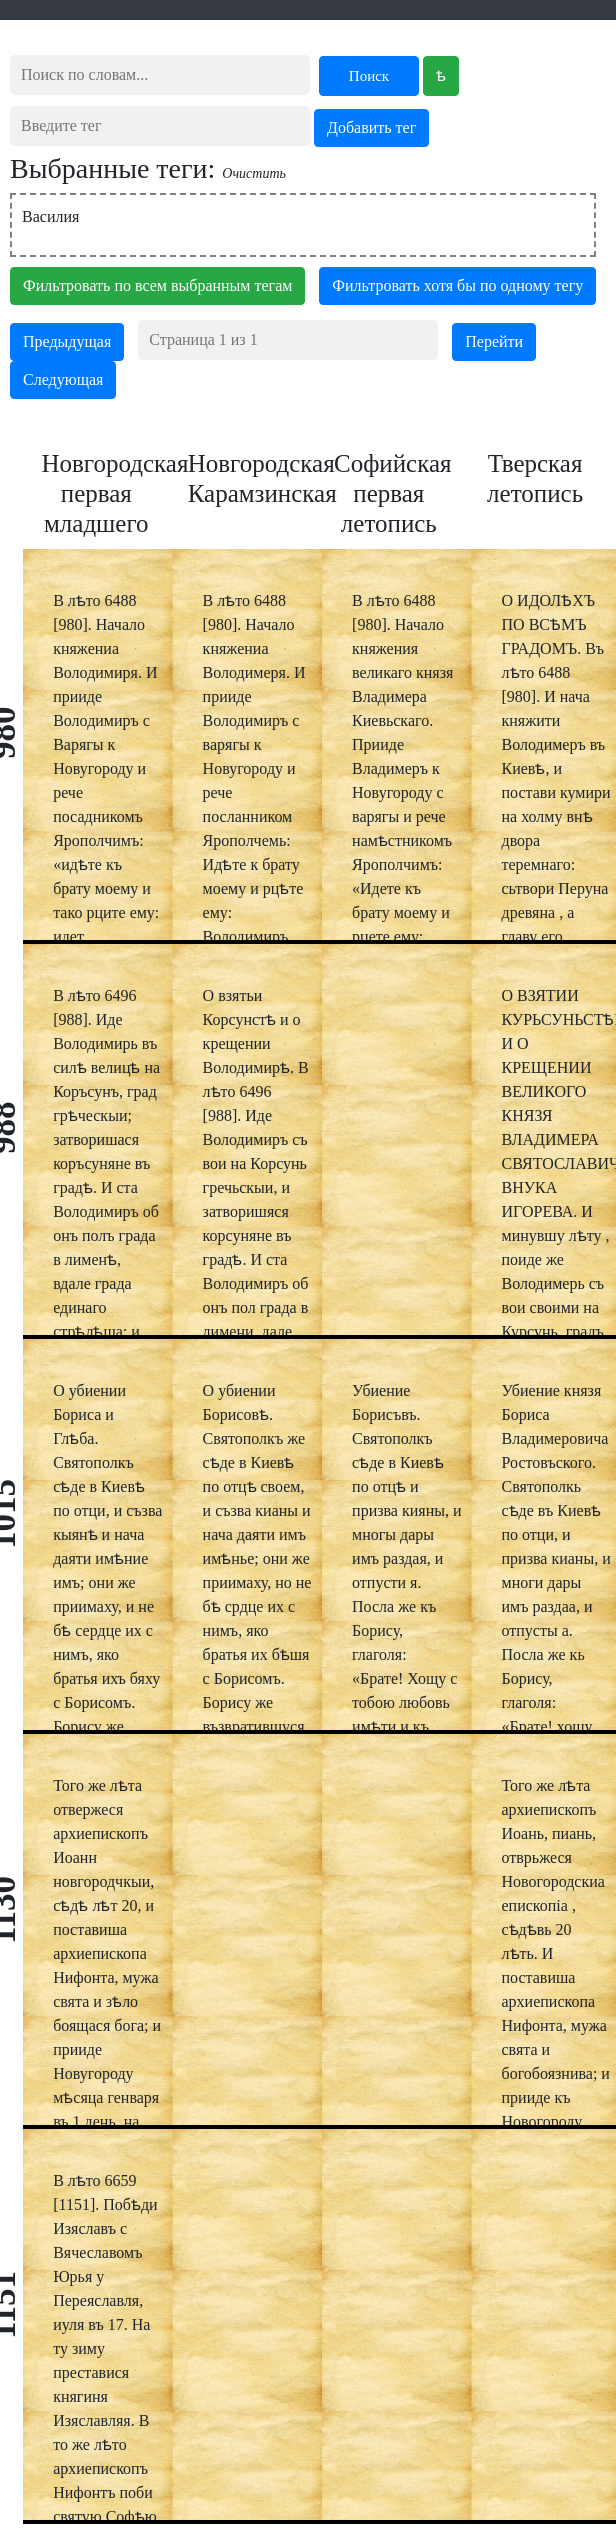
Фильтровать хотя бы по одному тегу (457, 285)
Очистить (254, 173)
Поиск (369, 76)
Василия (50, 216)
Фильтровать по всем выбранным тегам (157, 285)
